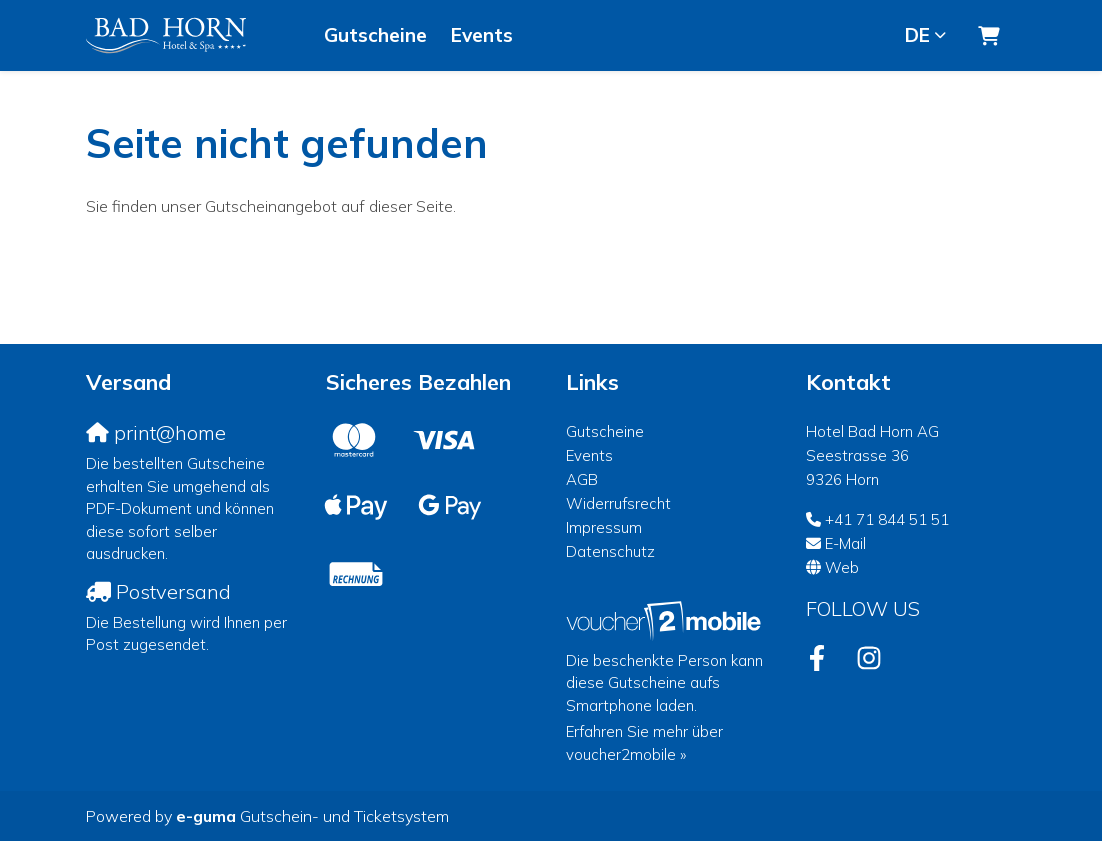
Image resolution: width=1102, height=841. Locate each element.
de (917, 35)
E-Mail (845, 543)
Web (842, 567)
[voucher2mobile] (666, 620)
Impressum (604, 527)
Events (482, 35)
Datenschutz (610, 551)
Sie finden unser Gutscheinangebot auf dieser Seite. (271, 206)
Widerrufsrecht (618, 503)
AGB (582, 479)
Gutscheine (375, 35)
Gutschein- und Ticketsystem (312, 816)
